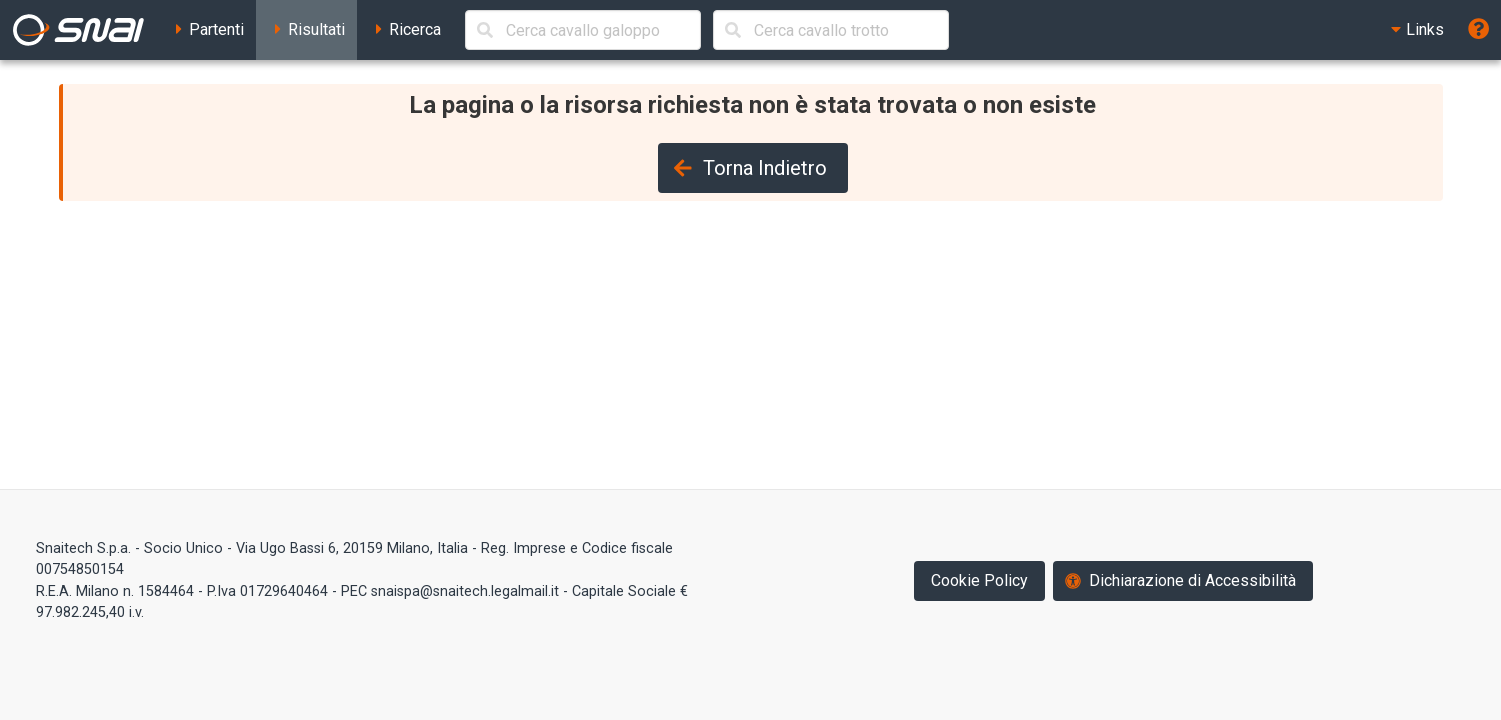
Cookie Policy (979, 580)
